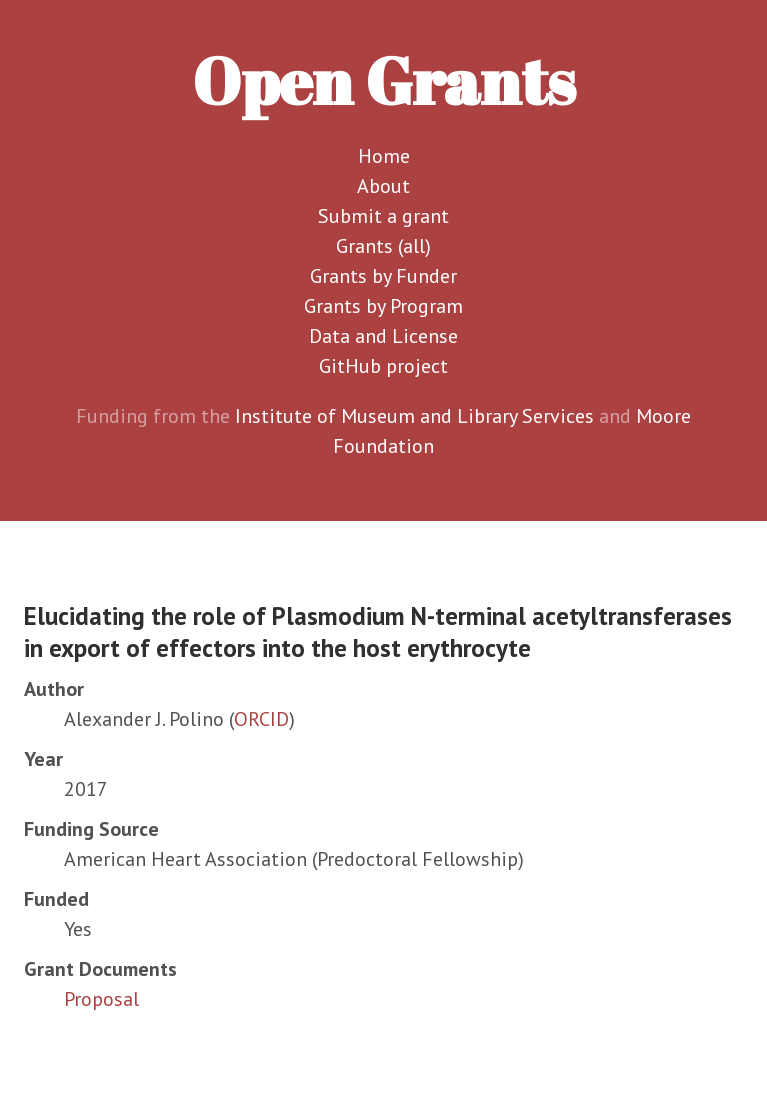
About (383, 186)
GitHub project (383, 366)
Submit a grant (383, 216)
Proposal (101, 999)
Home (384, 156)
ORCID (261, 719)
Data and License (383, 336)
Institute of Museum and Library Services (414, 416)
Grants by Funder (383, 276)
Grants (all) (383, 246)
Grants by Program (383, 306)
